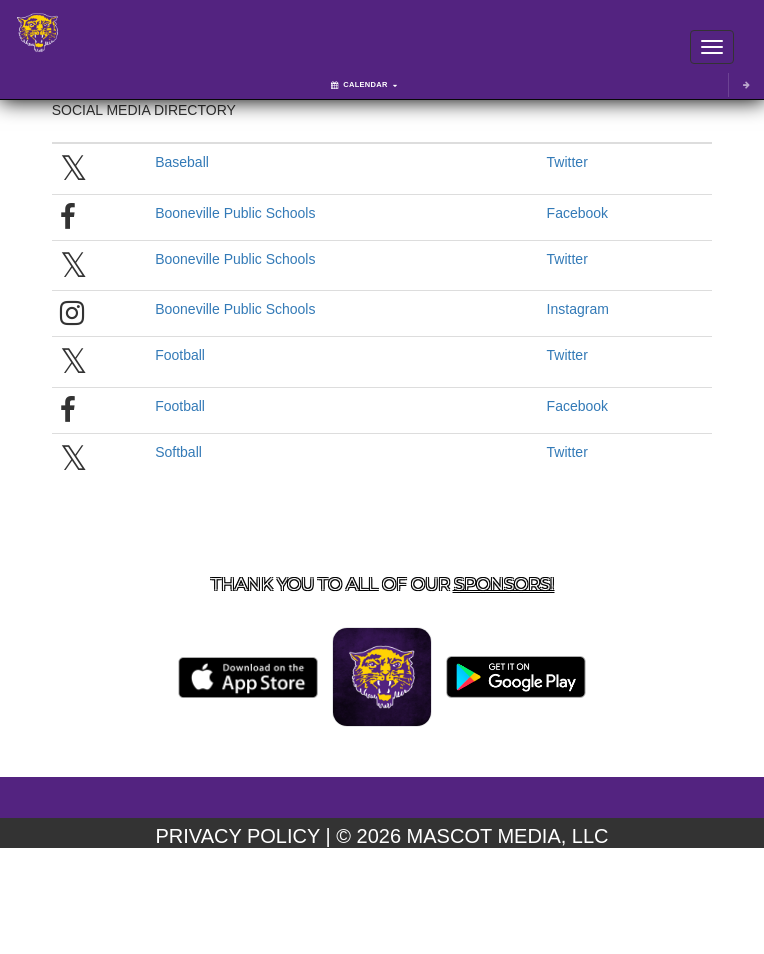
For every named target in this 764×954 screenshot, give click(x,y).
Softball (178, 452)
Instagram (578, 309)
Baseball (182, 162)
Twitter (567, 162)
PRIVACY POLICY (237, 836)
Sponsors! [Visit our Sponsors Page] (504, 584)
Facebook (577, 213)
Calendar (364, 84)
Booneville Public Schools (235, 213)
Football (180, 355)
